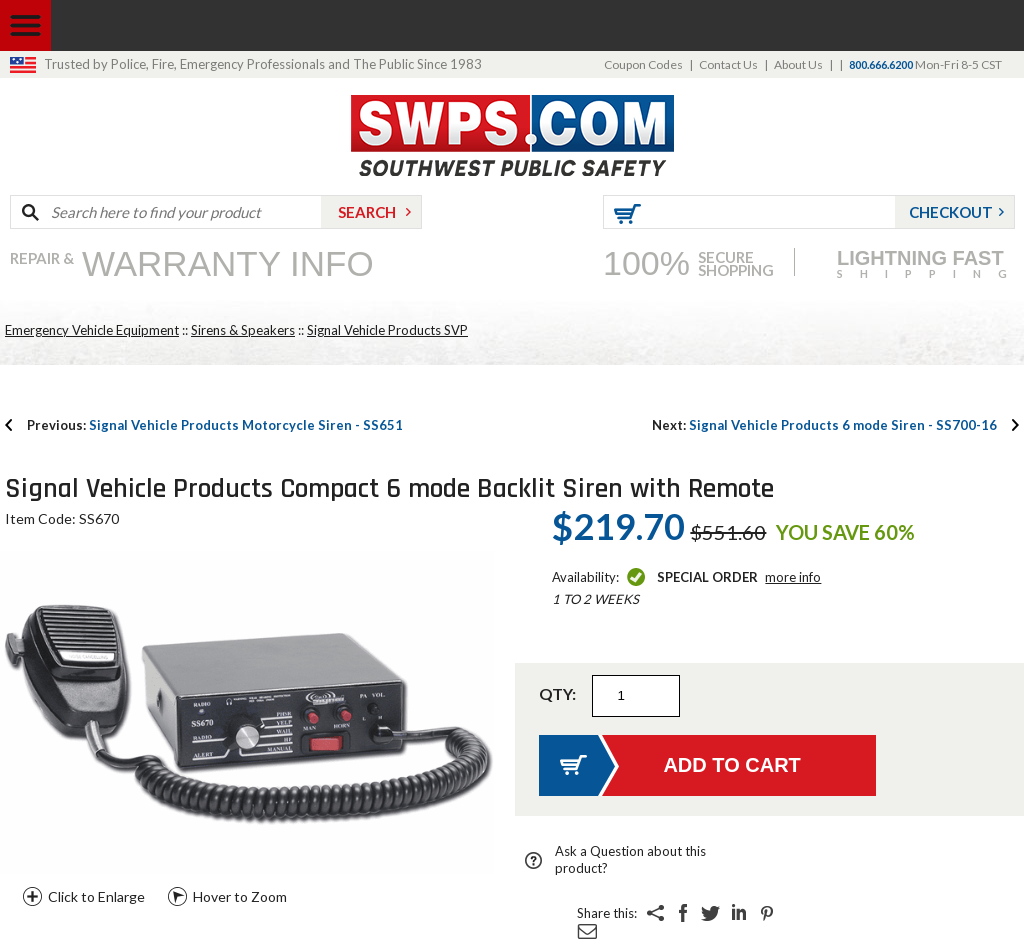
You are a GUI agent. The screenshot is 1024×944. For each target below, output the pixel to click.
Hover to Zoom (240, 896)
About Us (798, 64)
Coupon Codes (643, 64)
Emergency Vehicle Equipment (92, 330)
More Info (793, 577)
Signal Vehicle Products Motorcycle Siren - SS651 (215, 425)
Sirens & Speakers (243, 330)
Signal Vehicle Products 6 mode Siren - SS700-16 (824, 425)
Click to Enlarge (96, 896)
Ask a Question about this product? (630, 859)
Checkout (951, 212)
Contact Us (728, 64)
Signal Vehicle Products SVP (387, 330)
